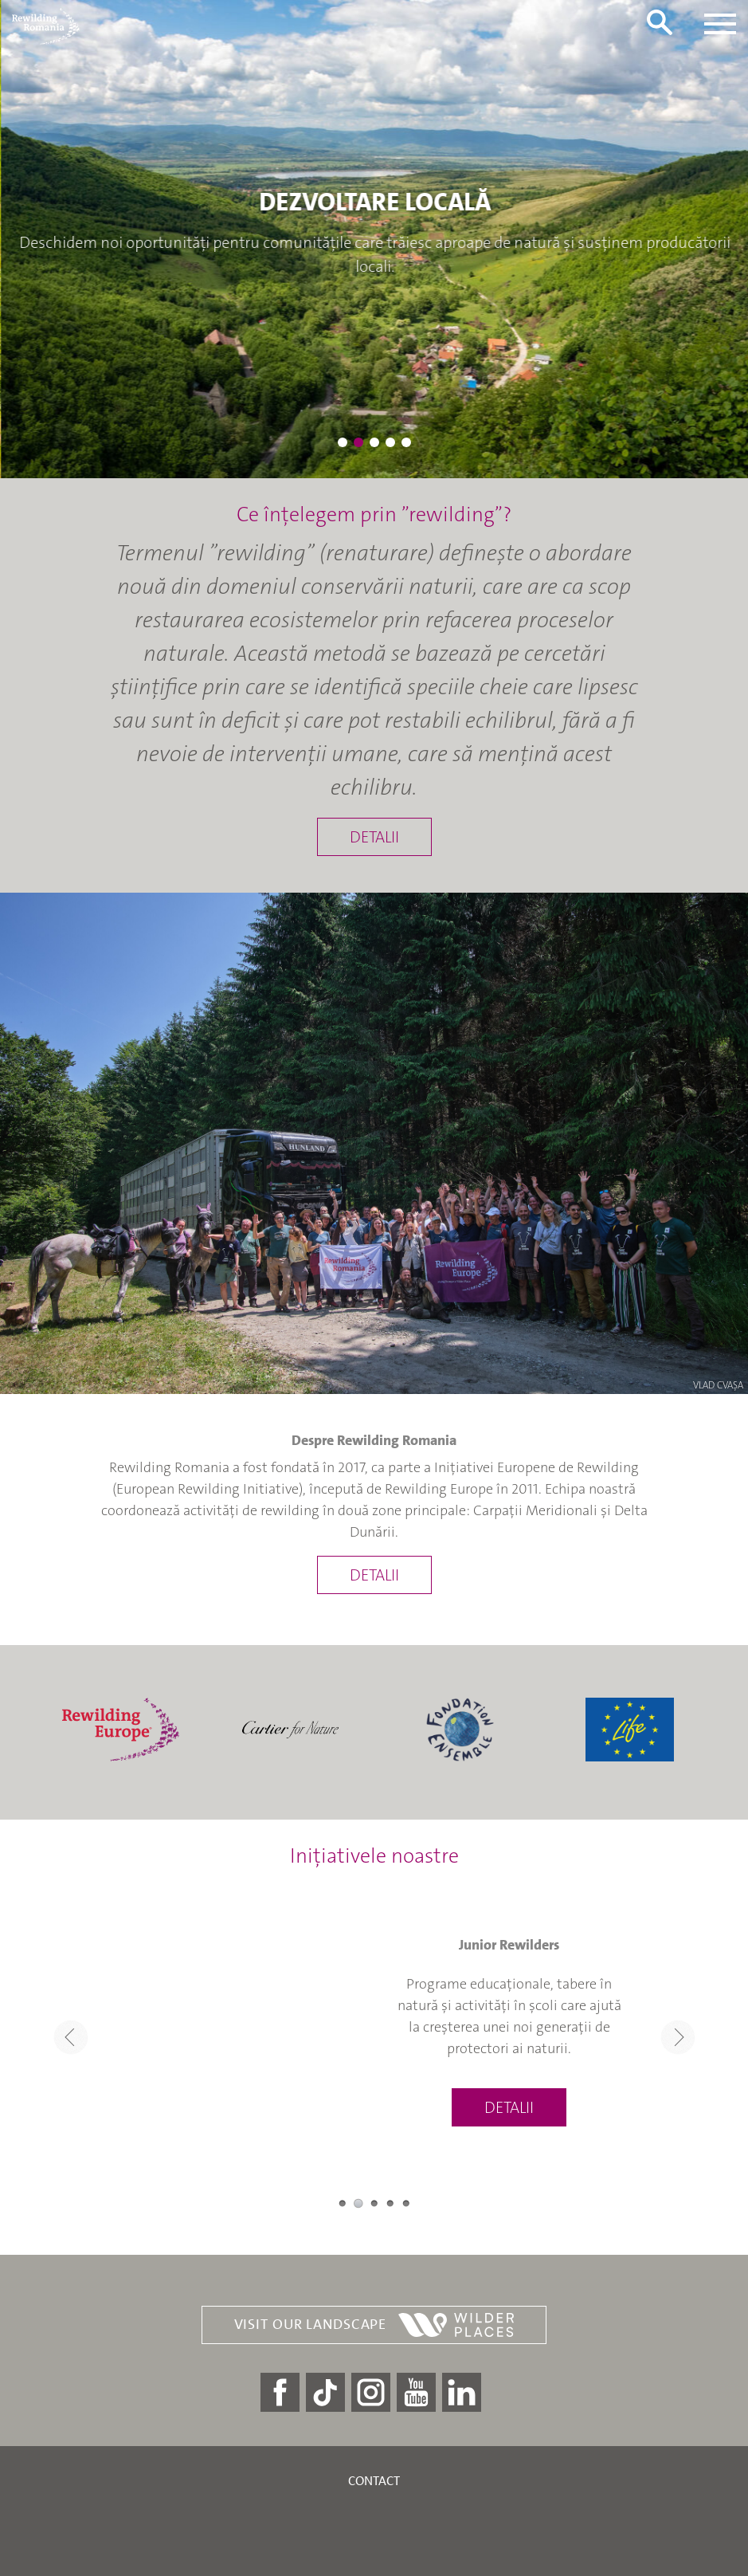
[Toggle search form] (659, 22)
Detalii (374, 837)
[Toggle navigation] (720, 24)
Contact (374, 2480)
